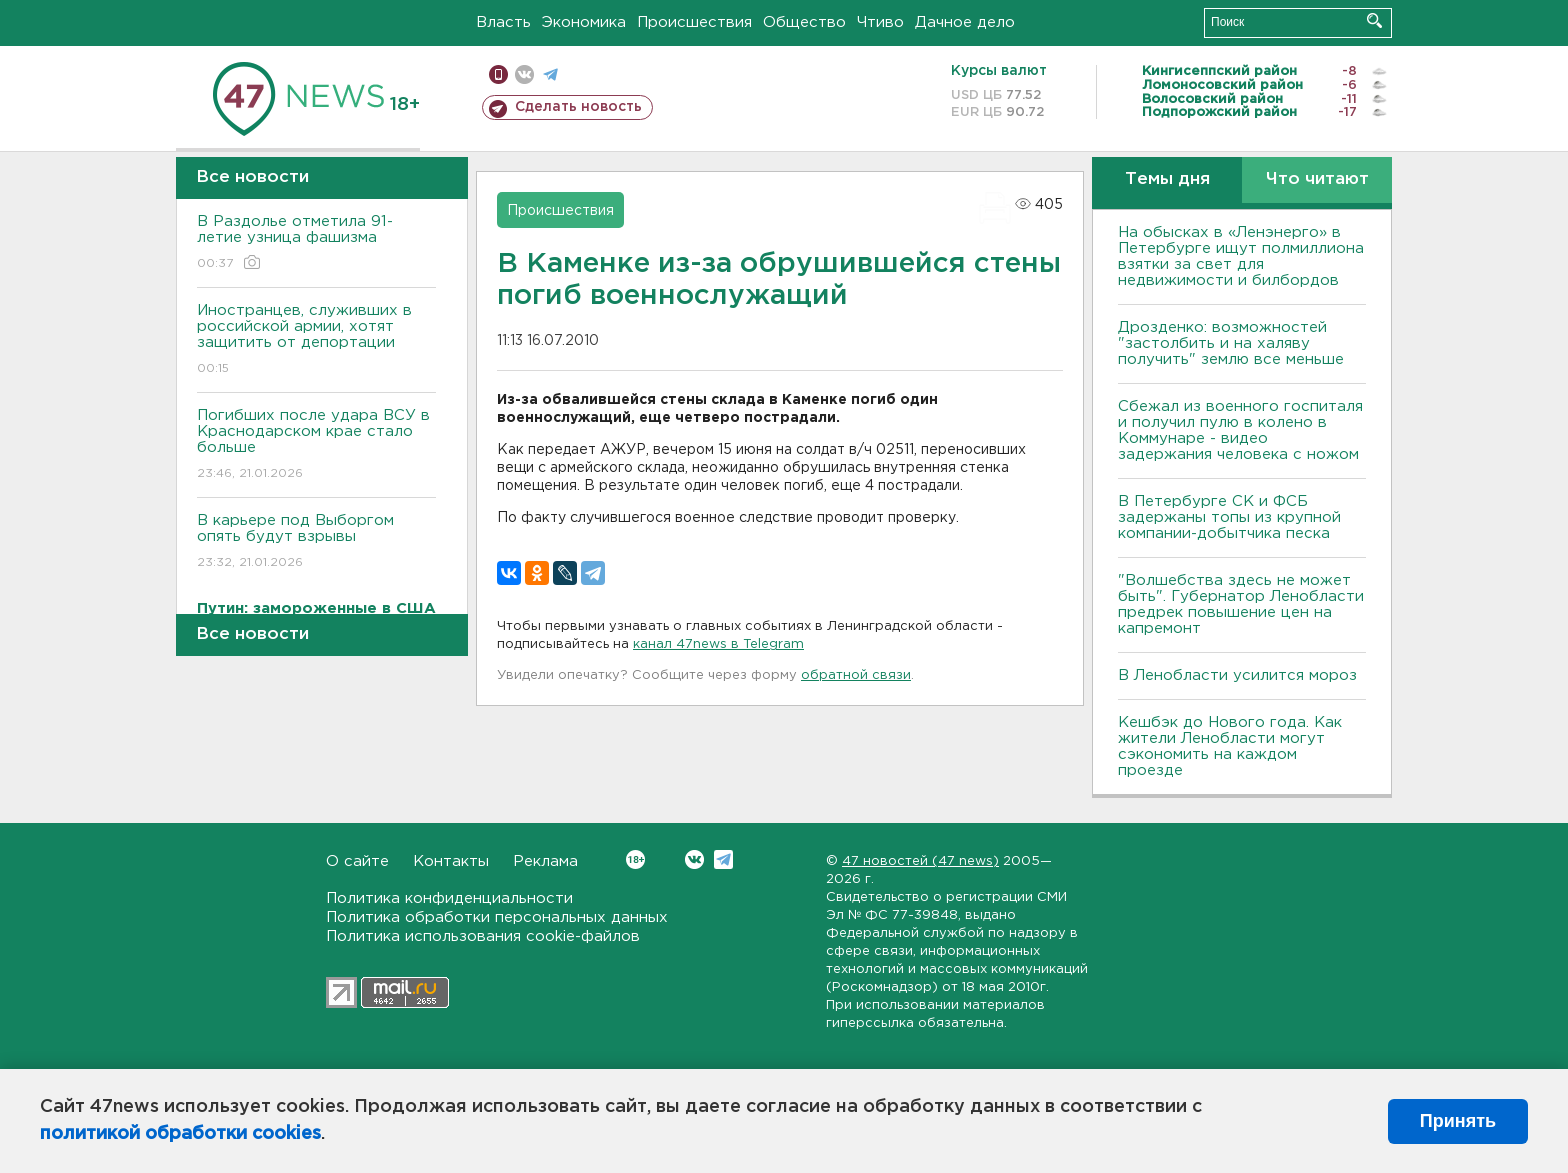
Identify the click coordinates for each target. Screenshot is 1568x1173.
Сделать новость (578, 107)
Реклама (545, 861)
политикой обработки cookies (180, 1134)
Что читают (1317, 179)
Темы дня (1167, 179)
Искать (1374, 20)
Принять (1458, 1121)
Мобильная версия (498, 74)
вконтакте (524, 74)
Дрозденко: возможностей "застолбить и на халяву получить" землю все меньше (1231, 343)
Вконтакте (635, 859)
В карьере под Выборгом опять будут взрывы (316, 542)
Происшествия (694, 22)
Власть (503, 22)
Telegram (723, 859)
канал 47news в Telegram (718, 644)
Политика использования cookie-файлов (483, 936)
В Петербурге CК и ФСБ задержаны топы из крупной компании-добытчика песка (1229, 517)
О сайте (357, 861)
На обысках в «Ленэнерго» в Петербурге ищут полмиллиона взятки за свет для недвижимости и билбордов (1241, 256)
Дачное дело (965, 22)
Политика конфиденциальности (449, 898)
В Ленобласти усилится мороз (1237, 675)
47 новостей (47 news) (920, 861)
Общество (804, 22)
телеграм (550, 74)
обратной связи (856, 675)
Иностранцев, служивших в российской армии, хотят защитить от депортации (316, 340)
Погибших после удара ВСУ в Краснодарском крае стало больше (316, 445)
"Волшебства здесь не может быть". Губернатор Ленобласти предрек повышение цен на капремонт (1241, 604)
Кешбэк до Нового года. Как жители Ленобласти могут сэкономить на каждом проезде (1230, 746)
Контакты (451, 861)
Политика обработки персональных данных (497, 917)
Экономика (584, 22)
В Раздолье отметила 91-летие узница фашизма (316, 243)
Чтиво (880, 22)
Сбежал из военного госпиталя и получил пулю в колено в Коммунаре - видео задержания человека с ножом (1240, 430)
